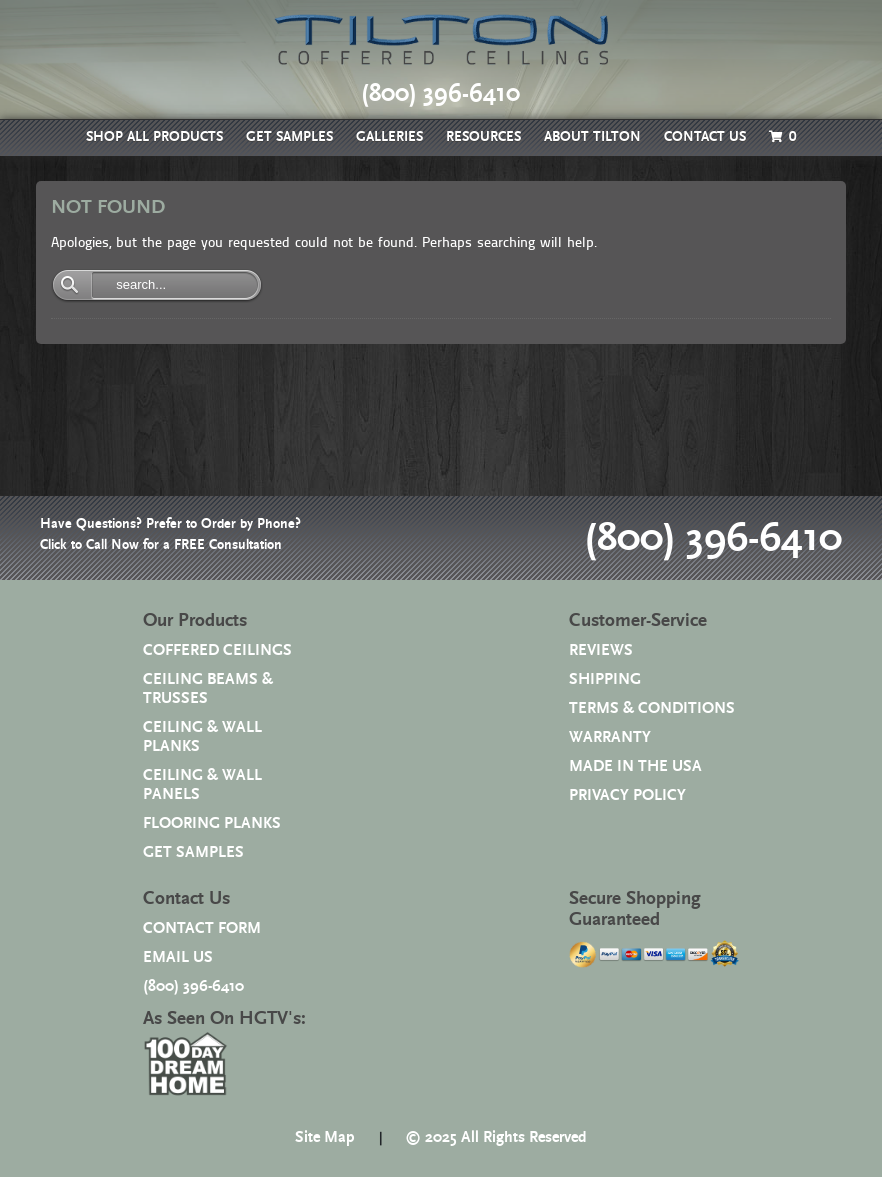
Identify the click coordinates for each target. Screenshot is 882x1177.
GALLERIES (389, 137)
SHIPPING (605, 679)
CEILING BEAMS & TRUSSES (208, 689)
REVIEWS (601, 650)
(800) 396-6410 (708, 538)
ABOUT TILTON (592, 137)
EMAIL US (178, 957)
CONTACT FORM (202, 928)
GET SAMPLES (289, 137)
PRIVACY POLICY (627, 795)
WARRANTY (610, 737)
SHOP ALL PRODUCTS (154, 137)
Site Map (325, 1137)
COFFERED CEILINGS (217, 650)
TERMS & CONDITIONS (652, 708)
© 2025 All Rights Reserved (496, 1137)
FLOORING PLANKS (212, 823)
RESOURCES (483, 137)
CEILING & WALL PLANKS (202, 737)
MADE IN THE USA (635, 766)
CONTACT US (705, 137)
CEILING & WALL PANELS (202, 785)
